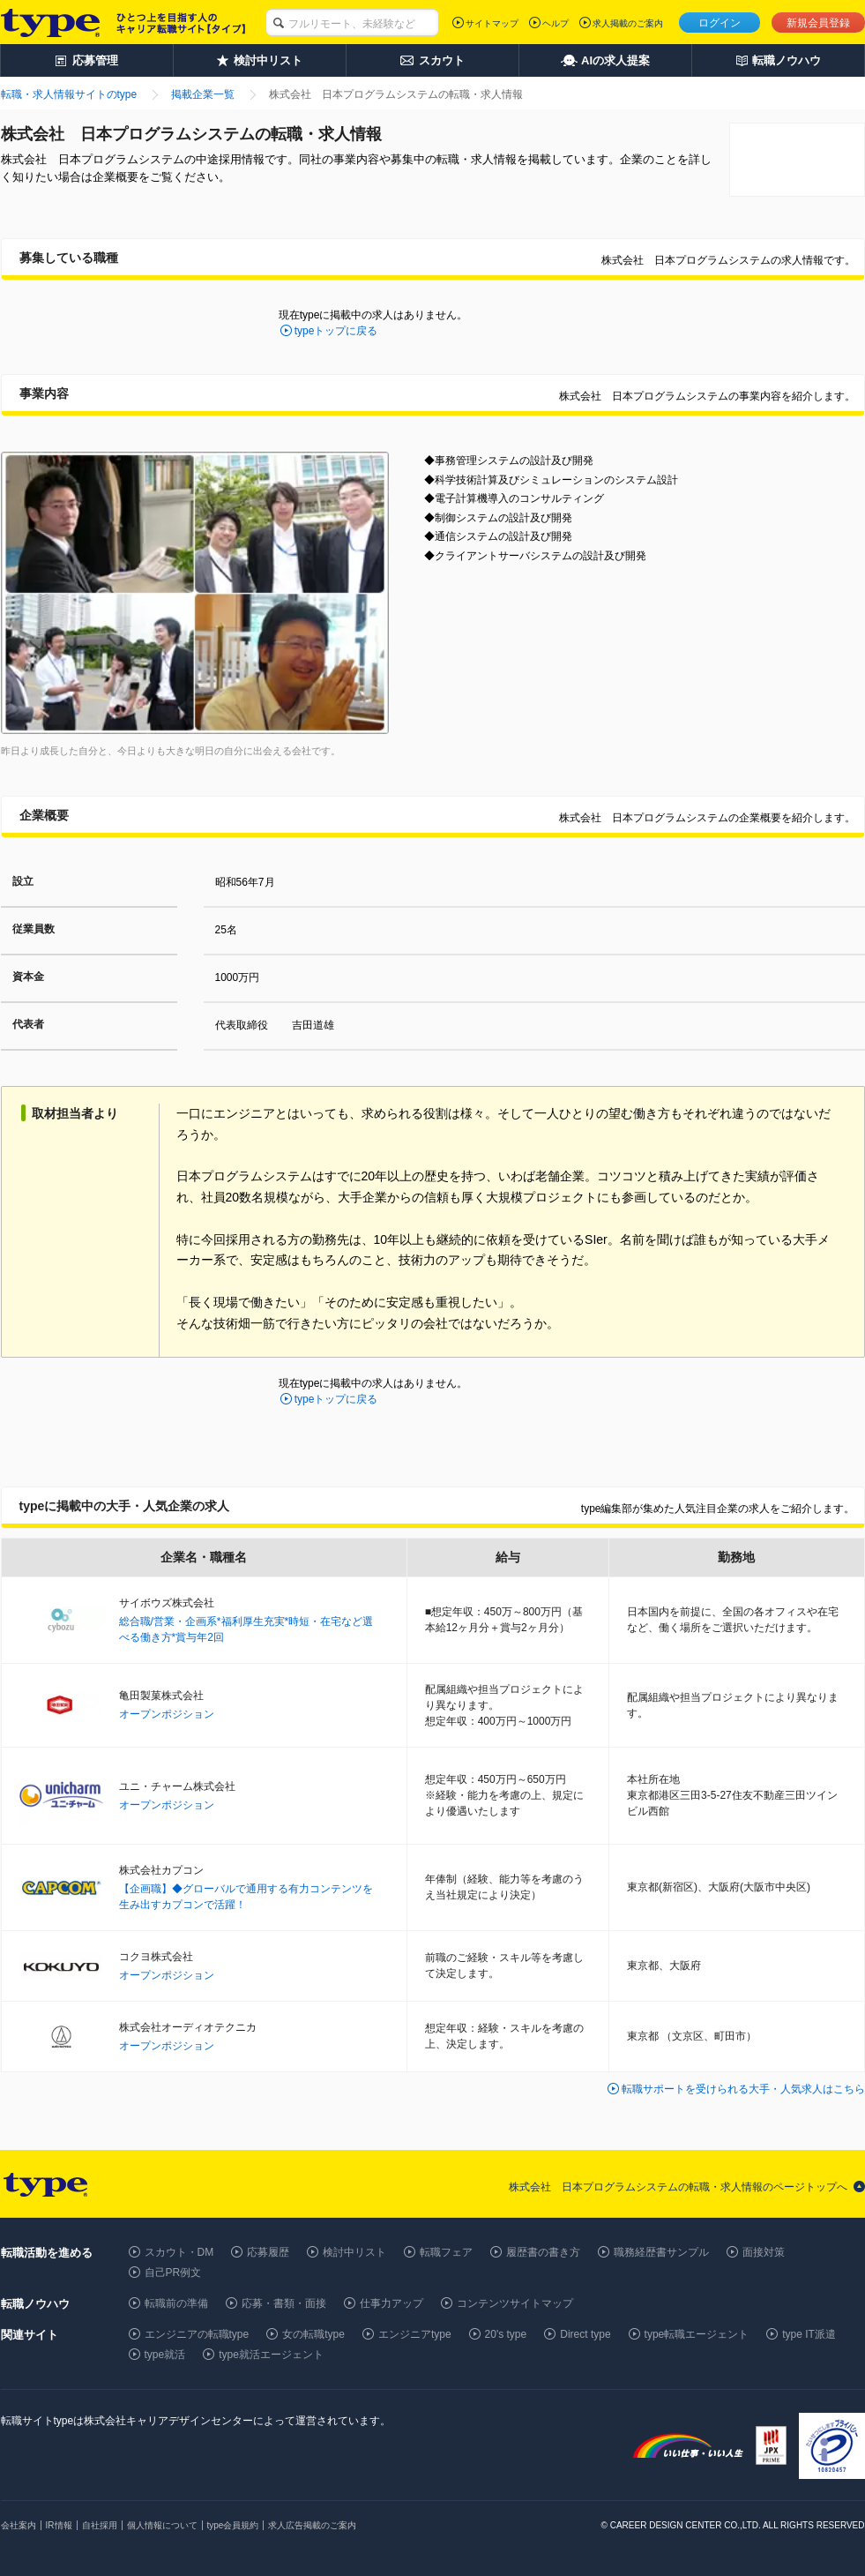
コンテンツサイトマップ (515, 2303)
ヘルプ (555, 23)
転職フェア (446, 2252)
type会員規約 (233, 2525)
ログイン (719, 23)
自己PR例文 (173, 2272)
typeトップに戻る (336, 331)
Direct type (585, 2334)
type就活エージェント (271, 2354)
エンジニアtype (414, 2334)
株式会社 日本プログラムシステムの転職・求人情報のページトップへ (678, 2187)
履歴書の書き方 (543, 2252)
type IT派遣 (809, 2334)
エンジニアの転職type (197, 2334)
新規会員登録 (818, 23)
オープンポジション (166, 1714)
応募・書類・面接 (284, 2303)
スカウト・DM (179, 2252)
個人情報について (162, 2525)
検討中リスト (354, 2252)
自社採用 (99, 2525)
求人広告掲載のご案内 (312, 2525)
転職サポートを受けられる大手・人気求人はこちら (743, 2089)
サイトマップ (492, 23)
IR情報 (59, 2525)
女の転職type (313, 2334)
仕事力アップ (391, 2303)
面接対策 (763, 2252)
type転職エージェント (697, 2334)
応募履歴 (268, 2252)
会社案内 (18, 2525)
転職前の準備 (176, 2303)
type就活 (165, 2354)
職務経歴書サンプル (661, 2252)
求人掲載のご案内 (628, 23)
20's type (506, 2334)
